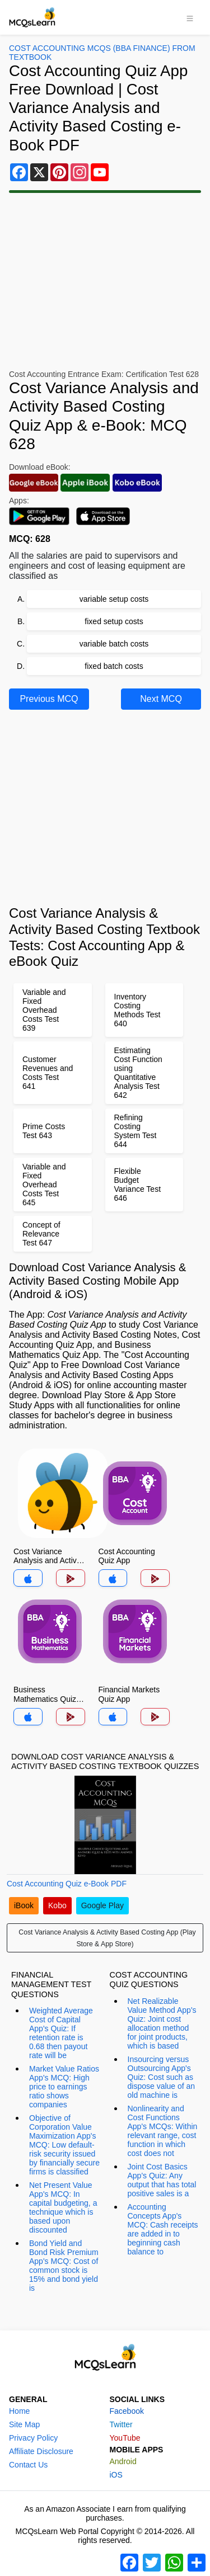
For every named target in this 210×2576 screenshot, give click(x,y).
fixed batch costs (114, 666)
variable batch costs (114, 643)
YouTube (125, 2437)
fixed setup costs (114, 621)
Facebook (127, 2411)
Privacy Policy (33, 2437)
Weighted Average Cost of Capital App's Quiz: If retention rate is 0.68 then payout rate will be (61, 2033)
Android (123, 2461)
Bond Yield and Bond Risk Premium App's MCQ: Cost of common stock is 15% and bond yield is (64, 2265)
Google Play (102, 1905)
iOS (116, 2474)
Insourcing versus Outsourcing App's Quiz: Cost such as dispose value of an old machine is (161, 2077)
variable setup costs (114, 599)
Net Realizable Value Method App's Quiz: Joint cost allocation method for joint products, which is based (162, 2023)
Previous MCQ (49, 699)
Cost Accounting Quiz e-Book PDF (67, 1883)
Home (19, 2411)
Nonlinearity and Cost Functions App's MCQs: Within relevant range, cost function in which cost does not (163, 2131)
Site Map (24, 2424)
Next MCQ (161, 699)
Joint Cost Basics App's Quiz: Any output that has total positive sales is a (162, 2180)
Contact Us (28, 2464)
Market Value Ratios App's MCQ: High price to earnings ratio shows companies (64, 2086)
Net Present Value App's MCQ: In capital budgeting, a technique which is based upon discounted (63, 2207)
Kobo (57, 1905)
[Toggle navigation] (190, 17)
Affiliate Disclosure (41, 2451)
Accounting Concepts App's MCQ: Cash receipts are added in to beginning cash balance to (163, 2229)
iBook (24, 1905)
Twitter (121, 2424)
